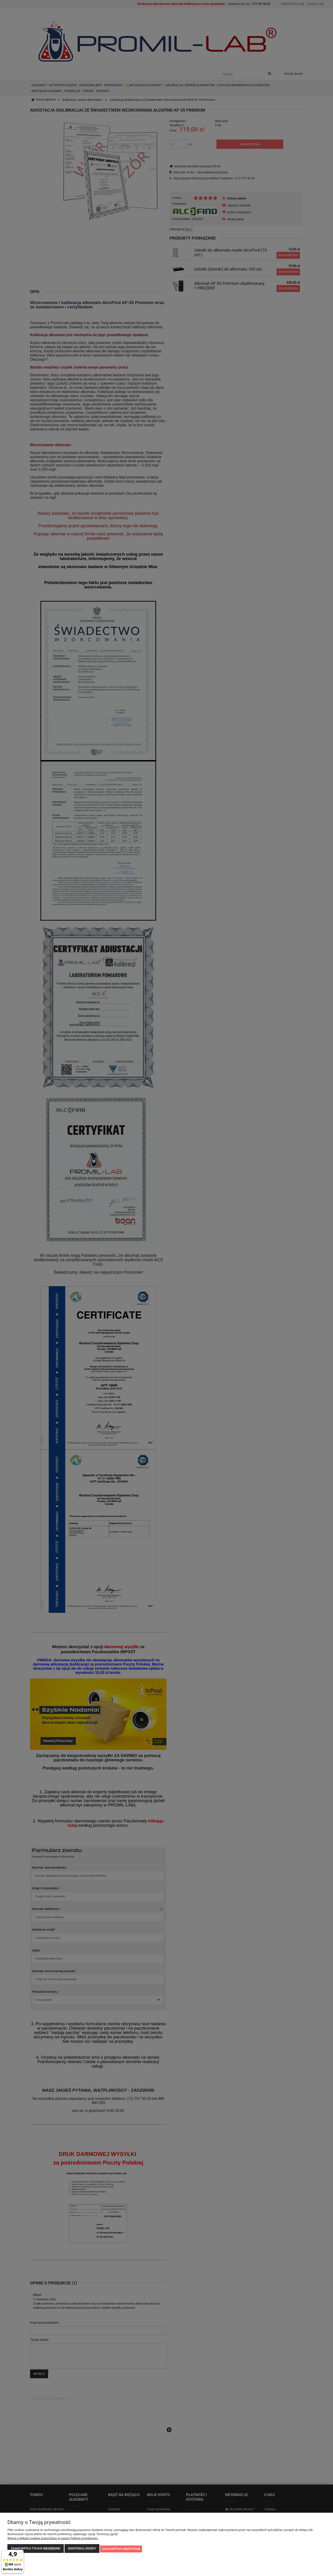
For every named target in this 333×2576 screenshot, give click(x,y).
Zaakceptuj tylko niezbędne (35, 2549)
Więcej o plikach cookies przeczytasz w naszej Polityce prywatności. (52, 2539)
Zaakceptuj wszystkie (121, 2549)
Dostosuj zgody (82, 2549)
